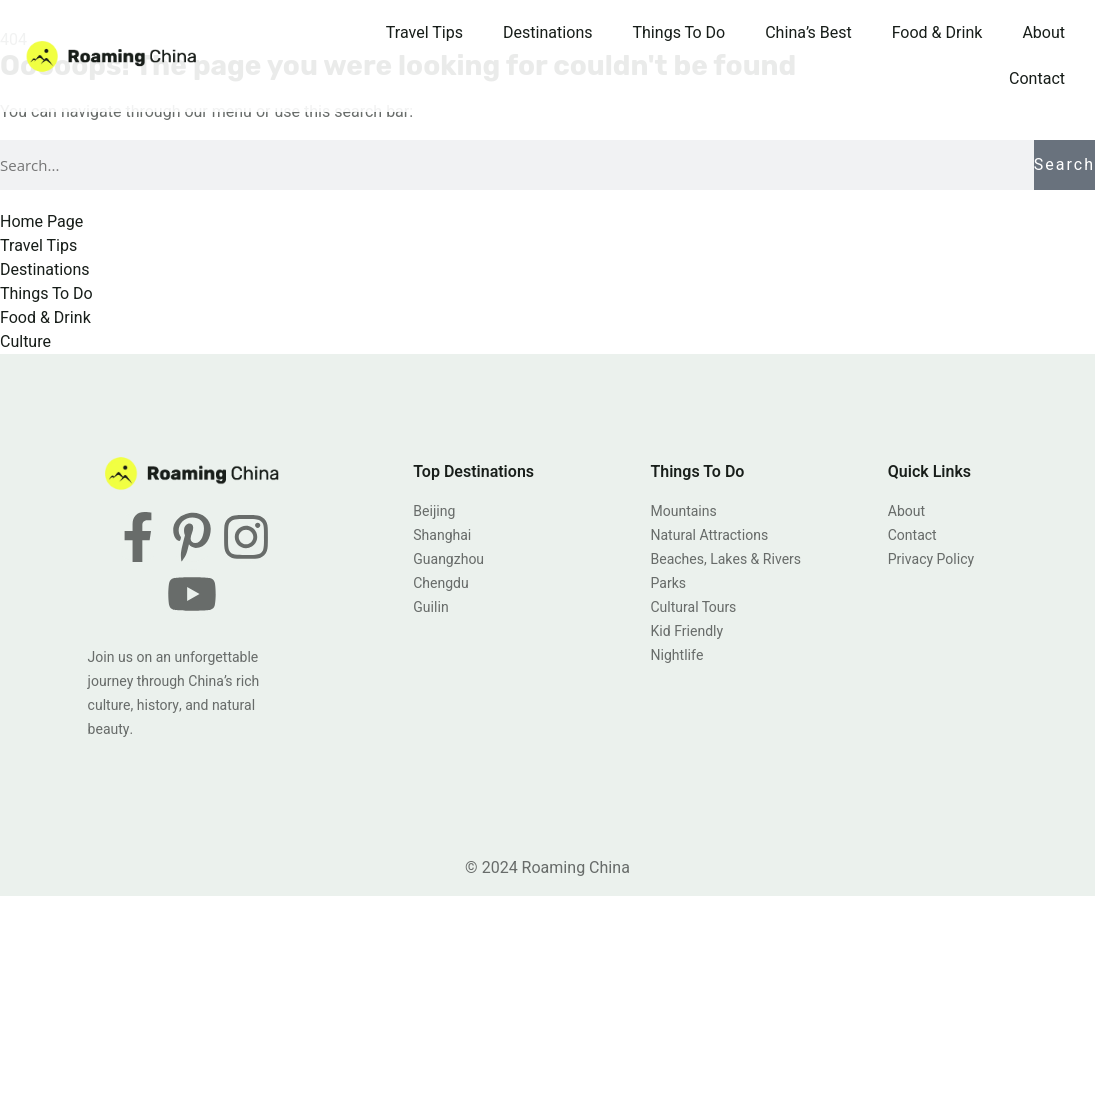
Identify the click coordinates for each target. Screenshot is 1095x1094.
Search (1064, 165)
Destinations (548, 33)
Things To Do (679, 33)
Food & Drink (937, 33)
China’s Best (808, 33)
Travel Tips (424, 33)
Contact (1037, 79)
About (1043, 33)
